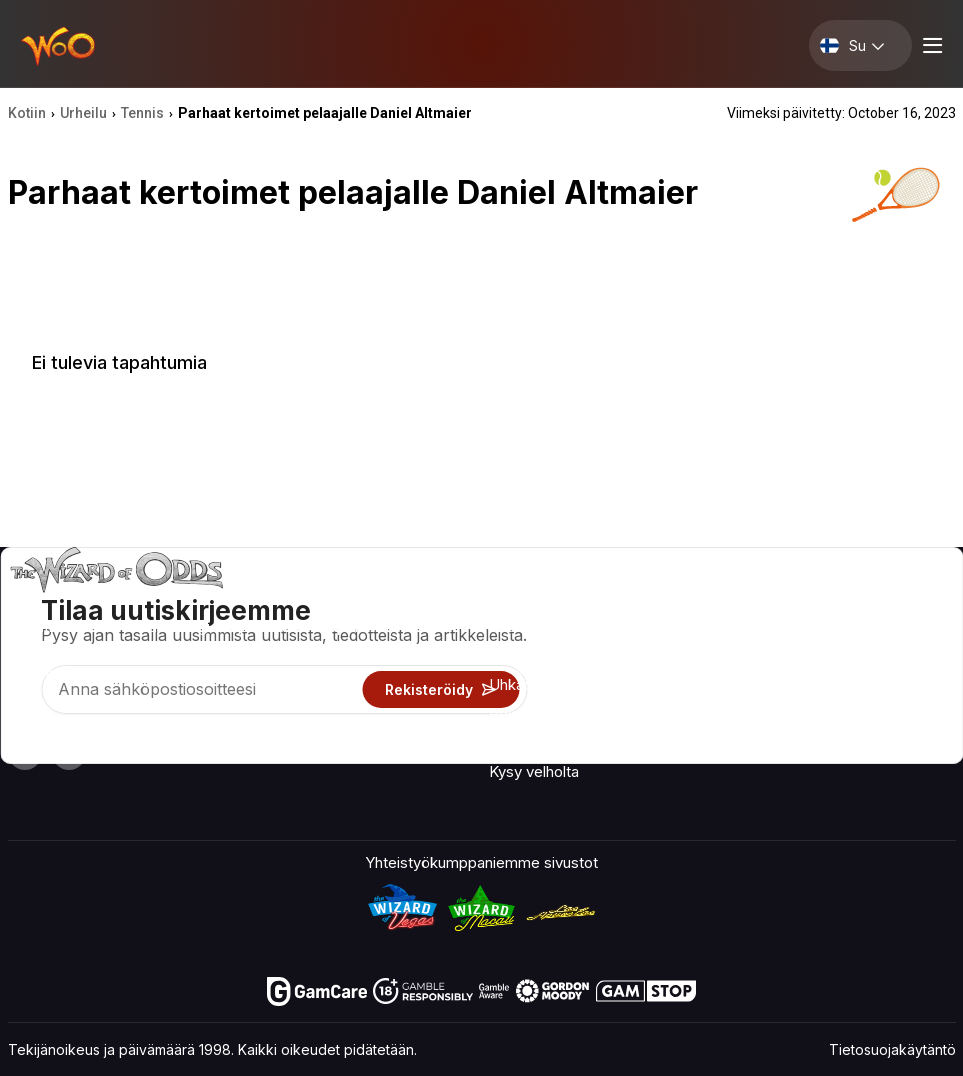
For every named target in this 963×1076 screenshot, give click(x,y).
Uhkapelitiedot (538, 684)
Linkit (722, 660)
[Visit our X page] (69, 753)
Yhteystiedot (748, 631)
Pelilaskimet (530, 655)
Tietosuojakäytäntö (892, 1049)
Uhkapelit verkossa (554, 742)
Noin (719, 602)
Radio (723, 718)
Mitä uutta (738, 689)
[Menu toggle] (930, 45)
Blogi (862, 631)
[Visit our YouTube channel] (25, 753)
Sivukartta (878, 660)
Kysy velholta (534, 771)
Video (865, 602)
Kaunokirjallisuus (900, 689)
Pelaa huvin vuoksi (551, 713)
